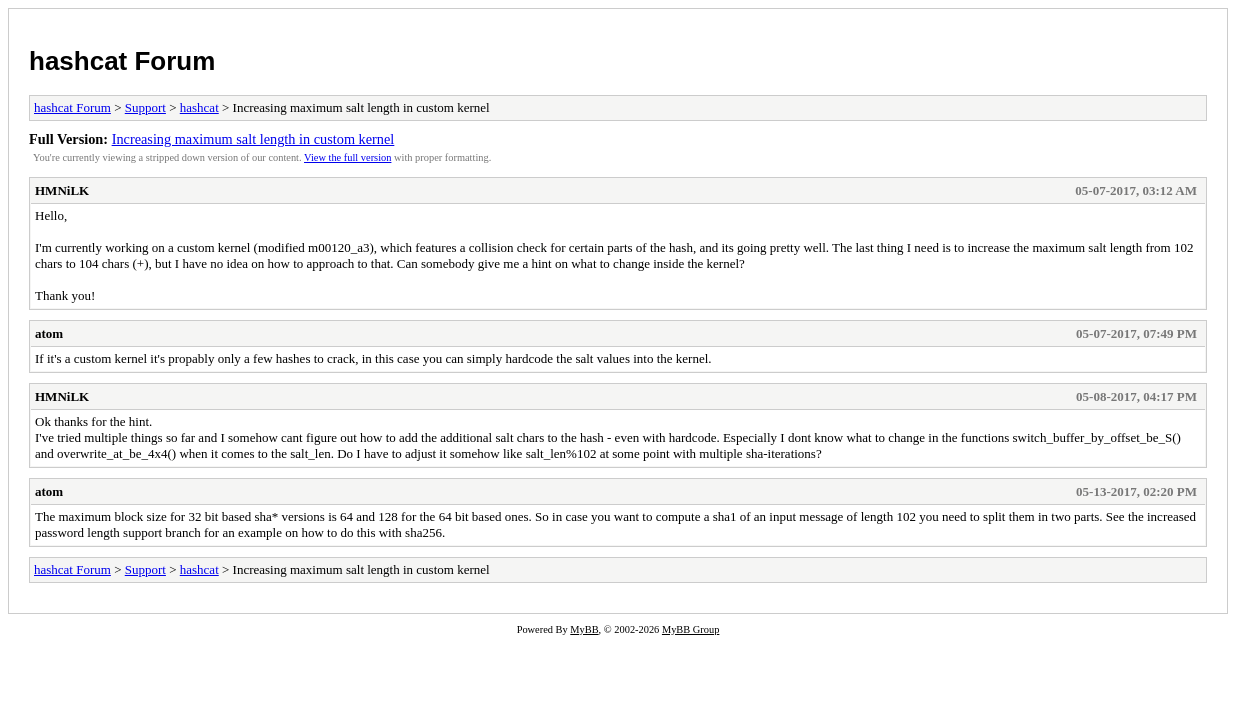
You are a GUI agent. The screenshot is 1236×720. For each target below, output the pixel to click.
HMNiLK (62, 190)
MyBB (584, 629)
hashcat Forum (122, 61)
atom (49, 333)
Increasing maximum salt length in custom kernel (253, 139)
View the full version (347, 157)
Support (145, 107)
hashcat (199, 107)
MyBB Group (690, 629)
